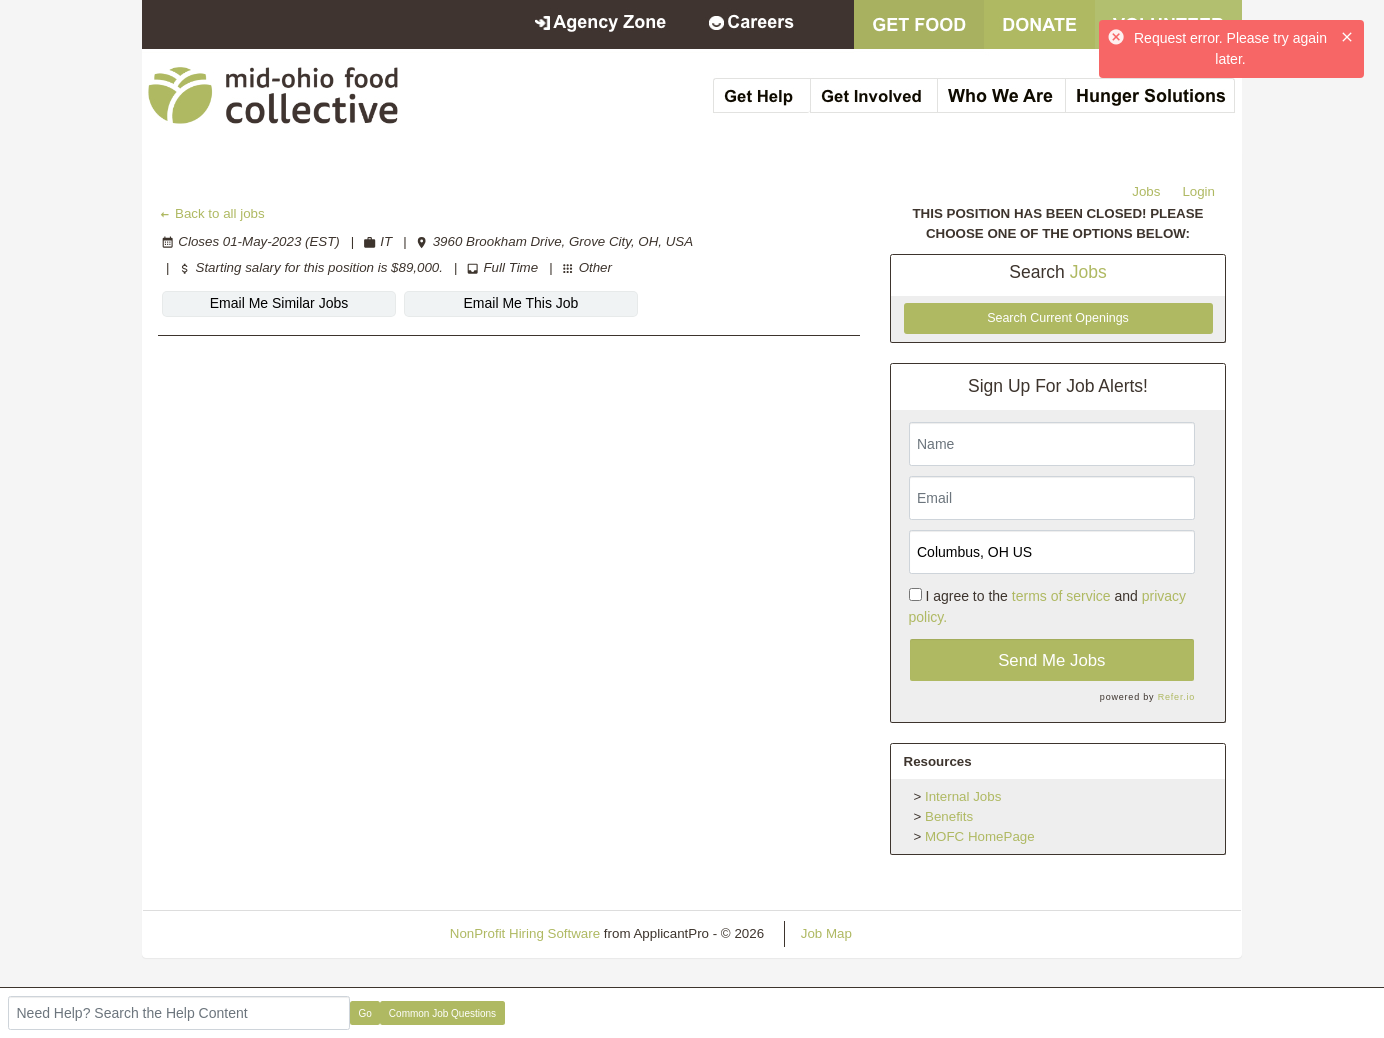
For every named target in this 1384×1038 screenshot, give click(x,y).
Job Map (826, 933)
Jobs (1146, 191)
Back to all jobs (211, 213)
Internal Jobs (963, 796)
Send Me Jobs (1051, 660)
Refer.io (1176, 697)
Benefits (949, 816)
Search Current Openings (1058, 318)
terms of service (1061, 596)
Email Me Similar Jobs (279, 303)
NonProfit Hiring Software (525, 933)
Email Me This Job (521, 303)
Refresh (911, 933)
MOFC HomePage (980, 836)
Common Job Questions (442, 1013)
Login (1198, 191)
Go (365, 1013)
